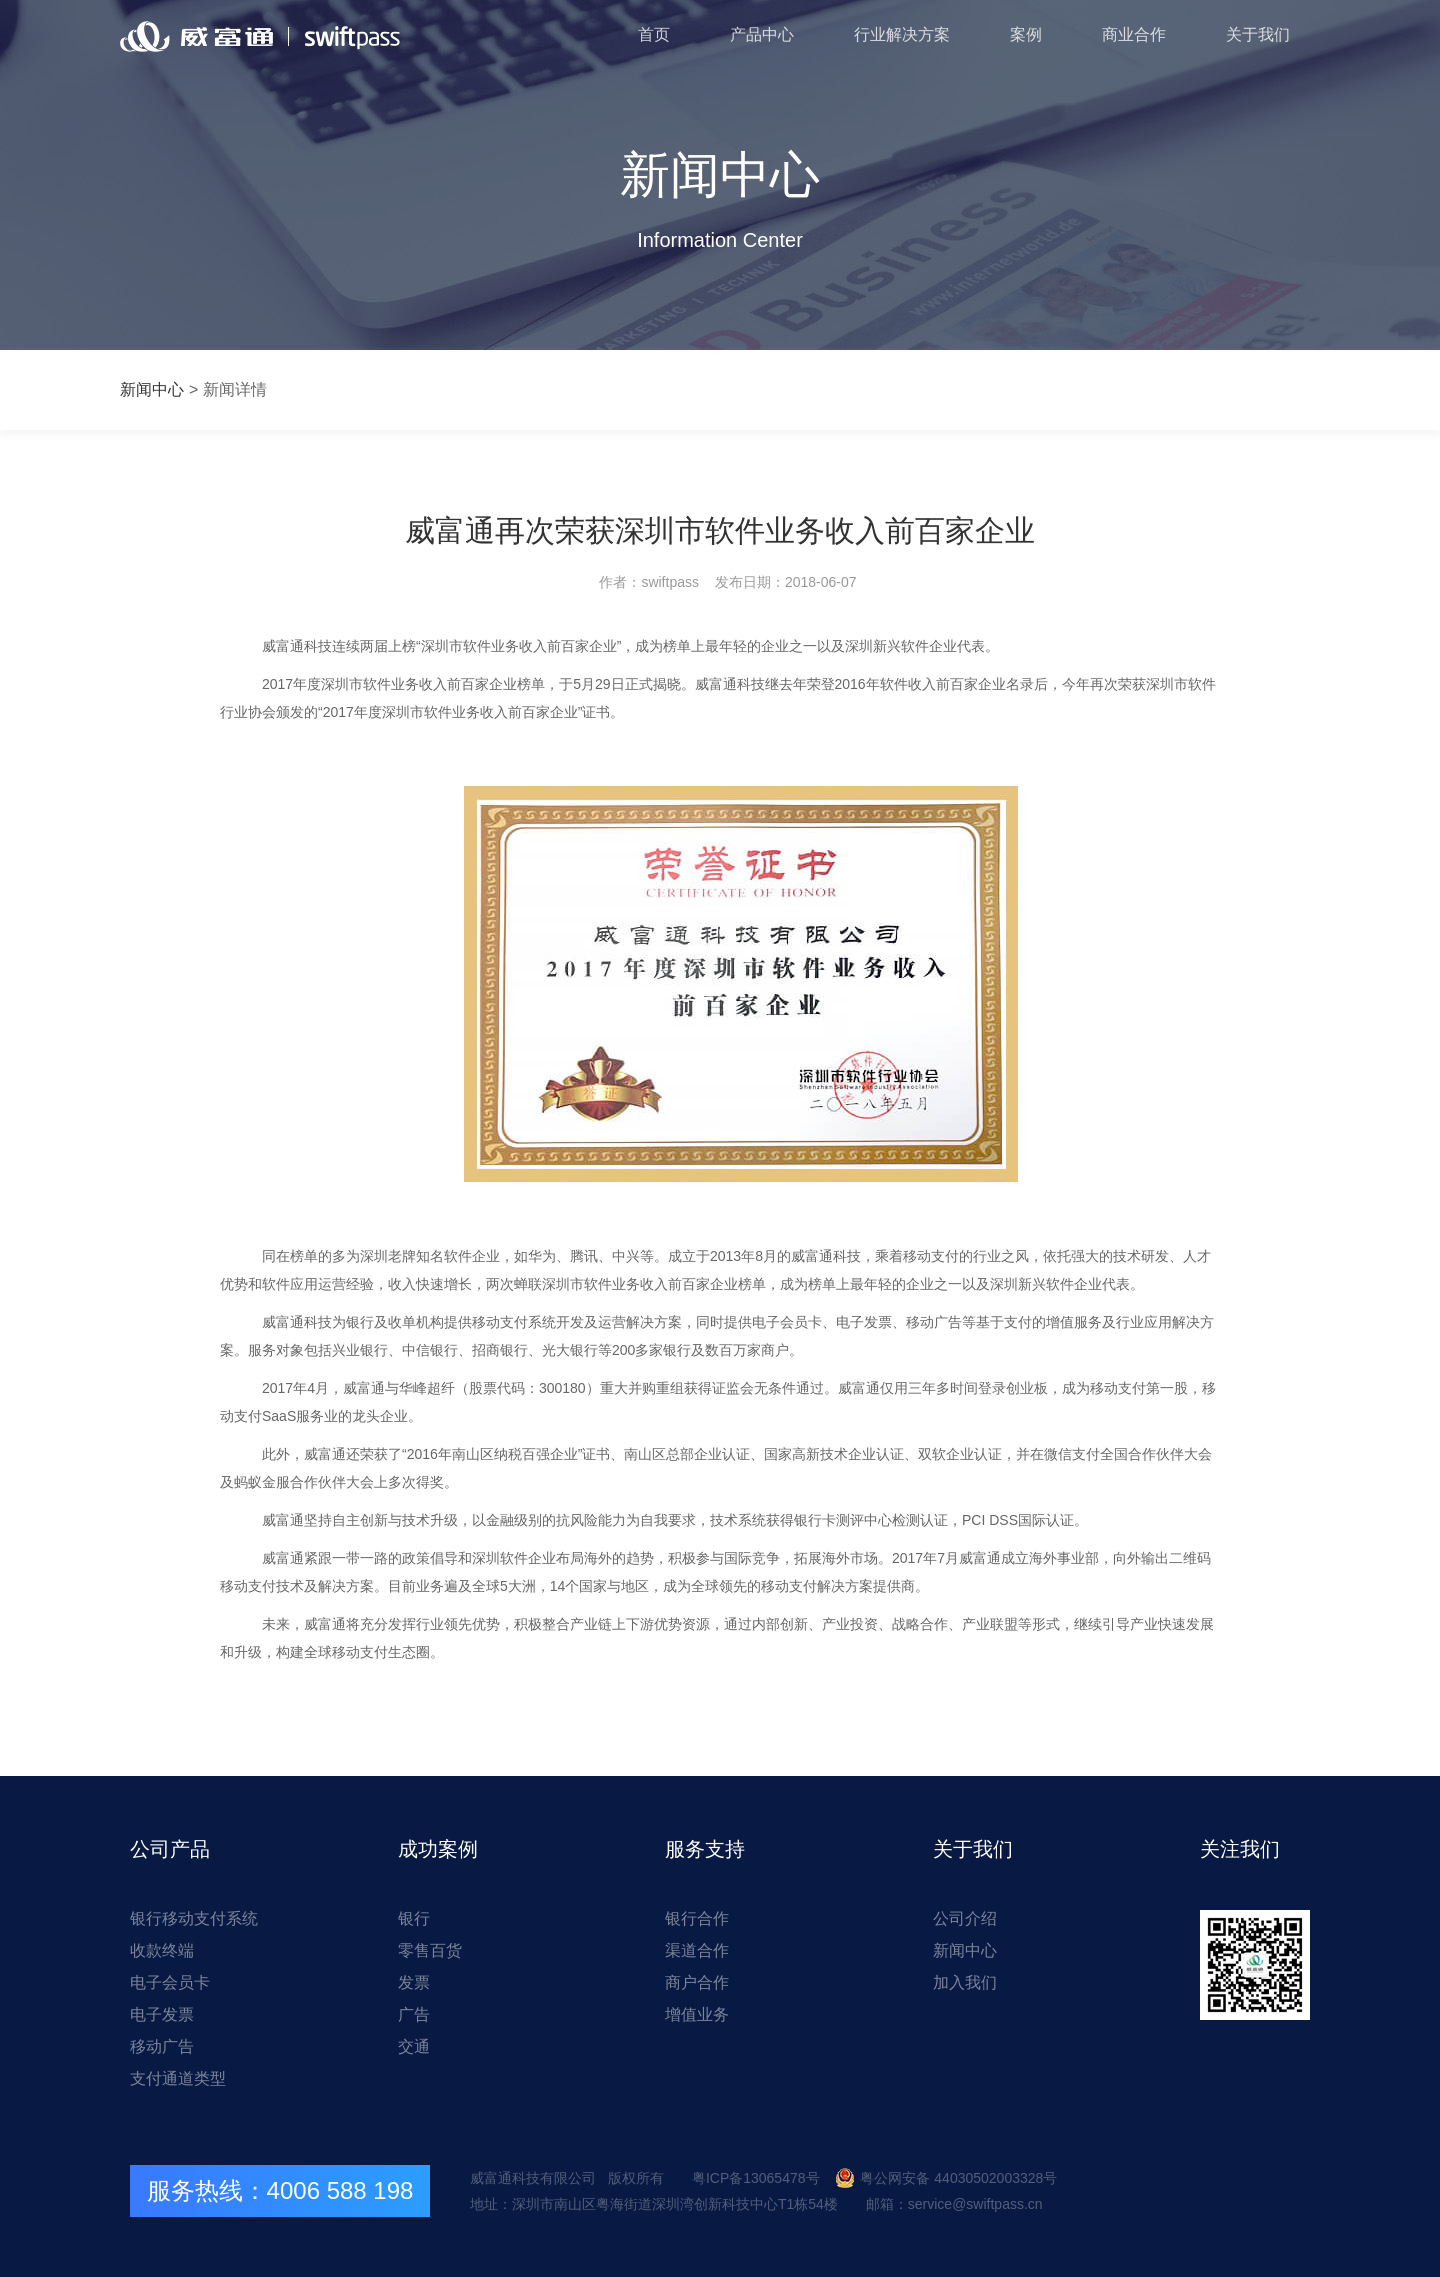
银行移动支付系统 (194, 1918)
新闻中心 (152, 389)
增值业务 (697, 2014)
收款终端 (162, 1950)
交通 (414, 2046)
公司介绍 (965, 1918)
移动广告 (162, 2046)
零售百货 (430, 1950)
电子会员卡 (170, 1982)
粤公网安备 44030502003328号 (946, 2178)
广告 (414, 2014)
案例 (1026, 34)
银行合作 (697, 1918)
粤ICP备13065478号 (756, 2178)
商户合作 (697, 1982)
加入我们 (965, 1982)
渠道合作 (697, 1950)
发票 (414, 1982)
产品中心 (762, 34)
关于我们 (1258, 34)
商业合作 (1134, 34)
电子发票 (162, 2014)
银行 (414, 1918)
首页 (654, 34)
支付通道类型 (178, 2078)
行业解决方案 (902, 34)
